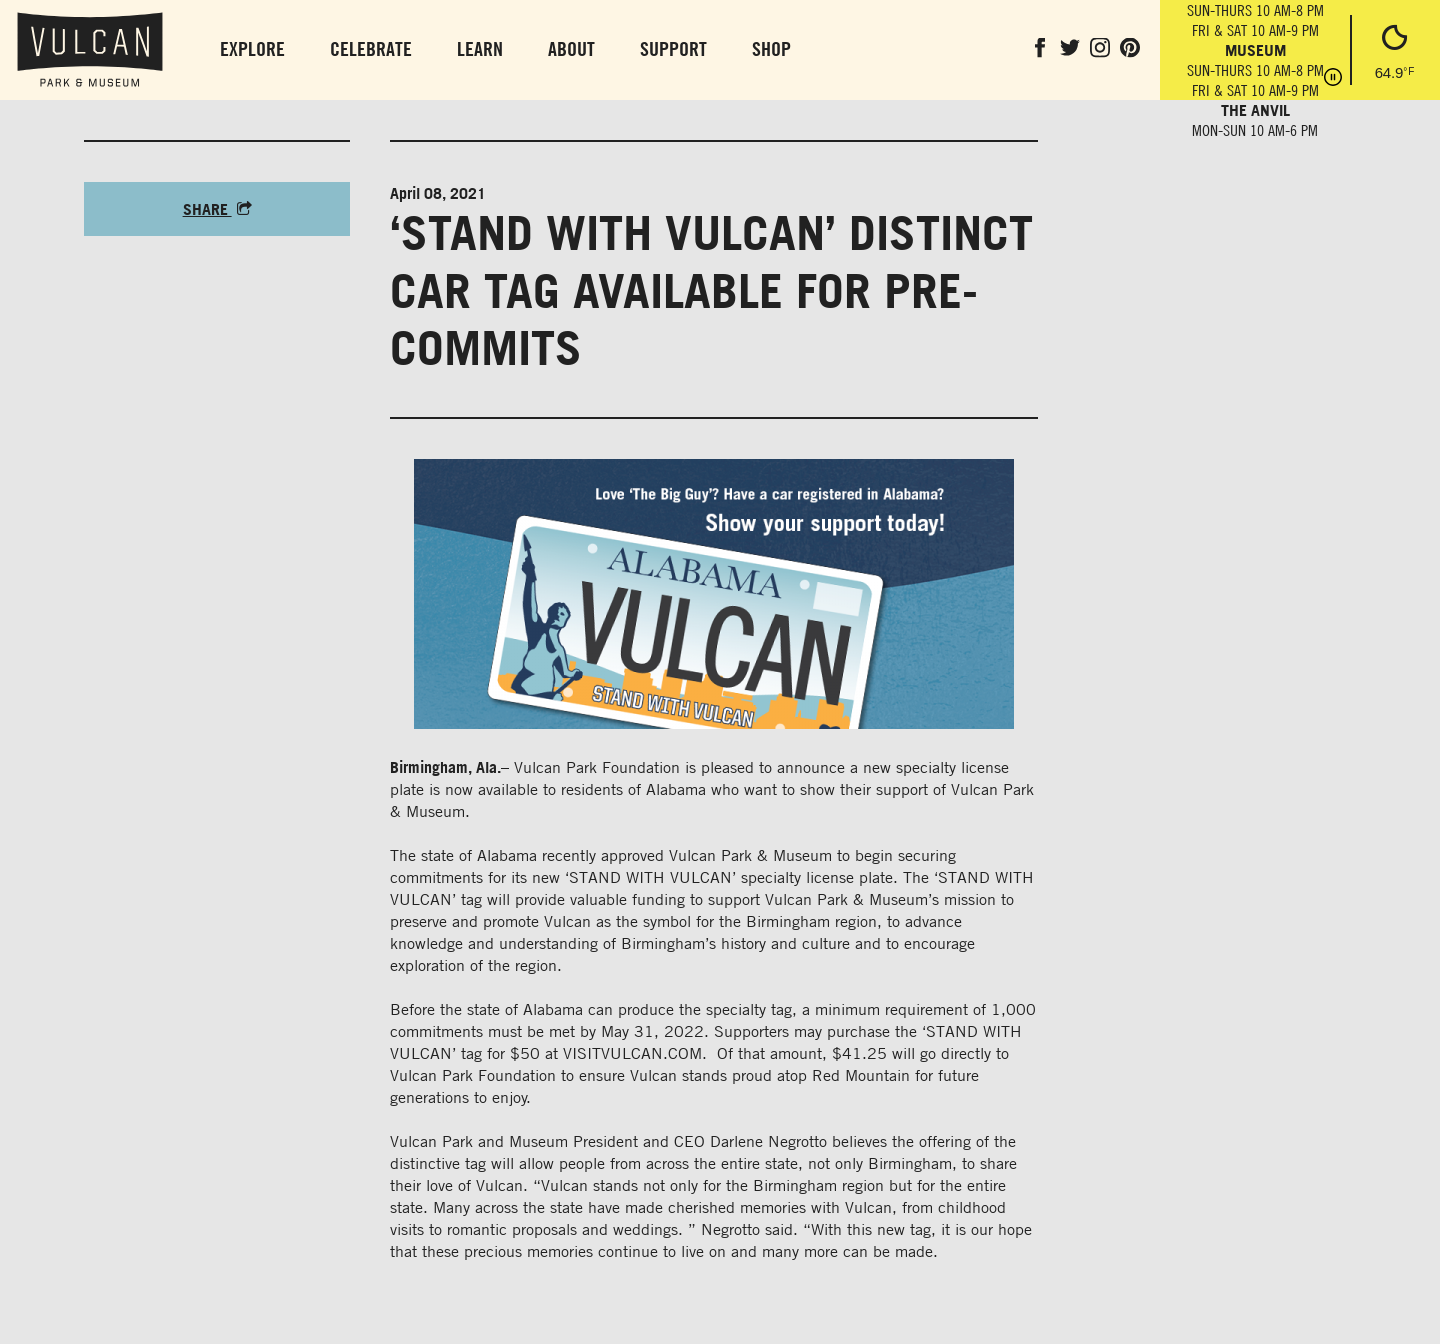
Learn (480, 48)
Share (217, 209)
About (571, 48)
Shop (771, 48)
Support (673, 48)
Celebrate (371, 48)
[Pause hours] (1333, 79)
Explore (252, 48)
